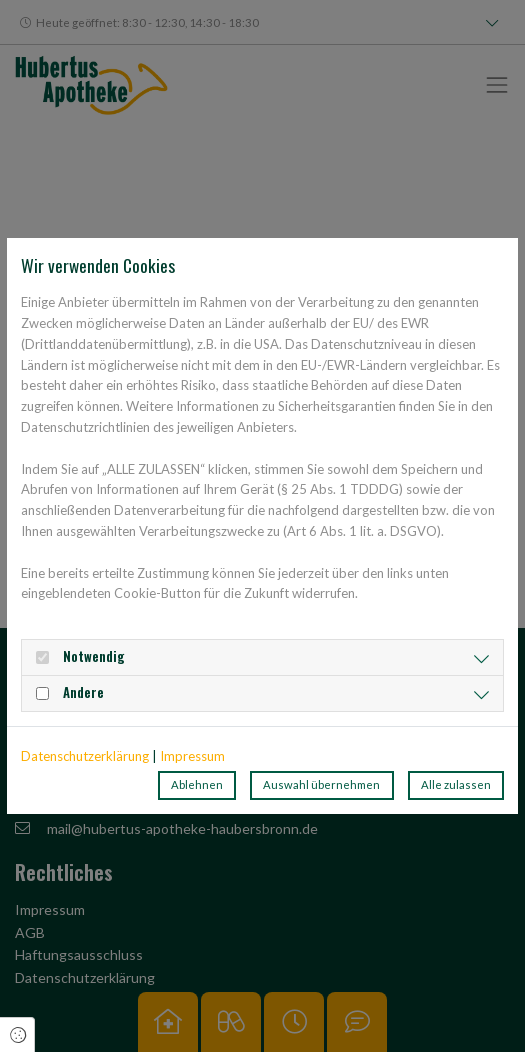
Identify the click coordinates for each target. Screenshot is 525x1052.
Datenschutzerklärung (85, 756)
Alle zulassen (456, 784)
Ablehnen (197, 784)
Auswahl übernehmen (321, 784)
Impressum (192, 756)
